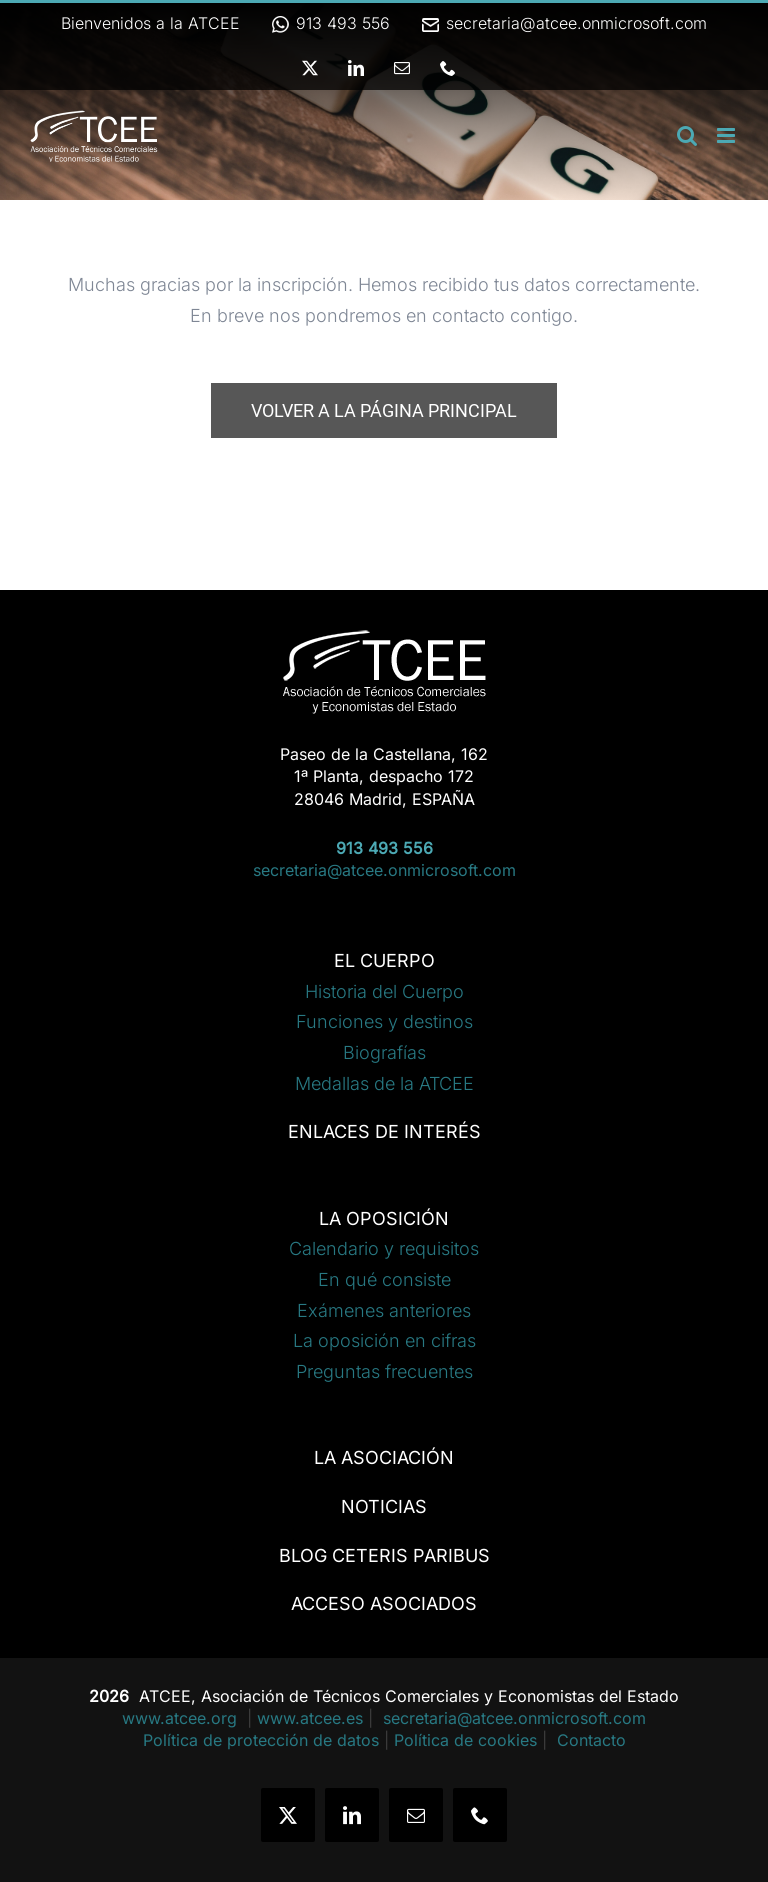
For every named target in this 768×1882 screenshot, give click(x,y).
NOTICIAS (384, 1506)
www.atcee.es (310, 1718)
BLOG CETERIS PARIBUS (384, 1555)
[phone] (480, 1815)
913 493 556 (330, 23)
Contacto (591, 1740)
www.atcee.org (182, 1718)
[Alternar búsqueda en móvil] (687, 135)
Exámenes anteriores (384, 1310)
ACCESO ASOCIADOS (384, 1603)
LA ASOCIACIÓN (384, 1457)
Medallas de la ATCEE (384, 1083)
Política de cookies (465, 1740)
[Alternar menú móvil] (727, 135)
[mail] (416, 1815)
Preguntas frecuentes (384, 1371)
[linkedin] (352, 1815)
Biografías (384, 1052)
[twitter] (288, 1815)
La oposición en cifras (384, 1340)
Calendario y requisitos (384, 1248)
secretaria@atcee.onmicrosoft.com (563, 23)
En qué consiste (384, 1279)
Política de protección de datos (261, 1740)
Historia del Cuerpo (384, 991)
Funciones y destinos (384, 1021)
